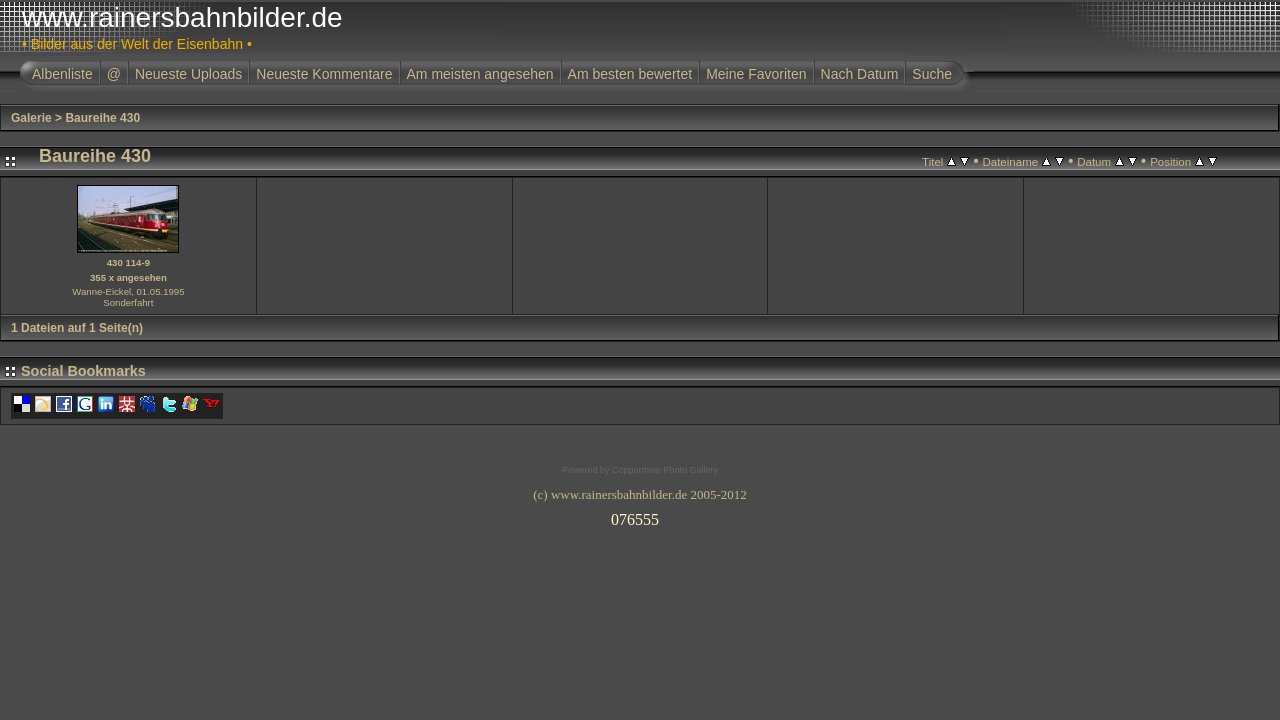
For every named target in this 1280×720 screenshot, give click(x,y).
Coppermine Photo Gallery (665, 470)
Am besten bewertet (630, 74)
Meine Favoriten (756, 74)
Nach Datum (860, 74)
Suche (932, 74)
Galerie (31, 118)
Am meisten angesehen (480, 74)
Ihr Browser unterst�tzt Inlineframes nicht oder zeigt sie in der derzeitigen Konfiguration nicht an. (640, 516)
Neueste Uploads (188, 74)
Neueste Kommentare (324, 74)
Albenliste (62, 74)
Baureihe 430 (102, 118)
